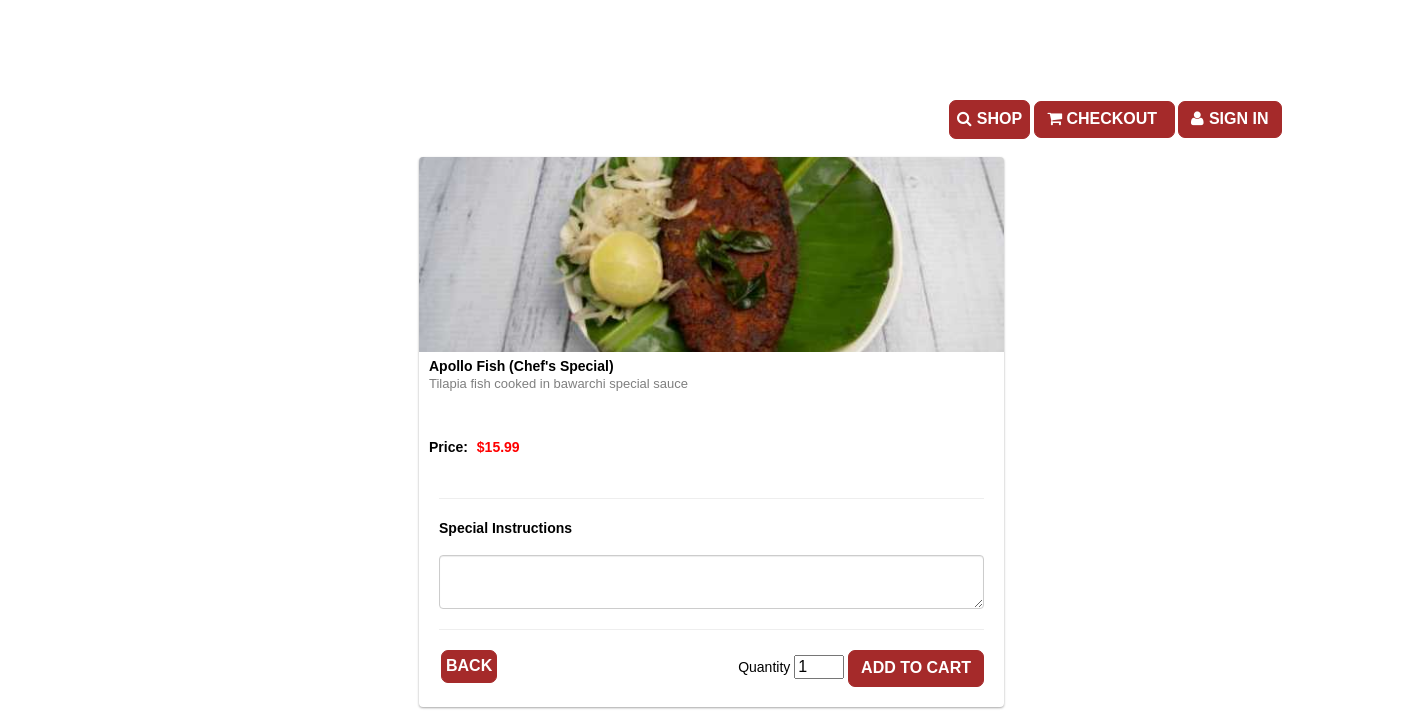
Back (469, 665)
